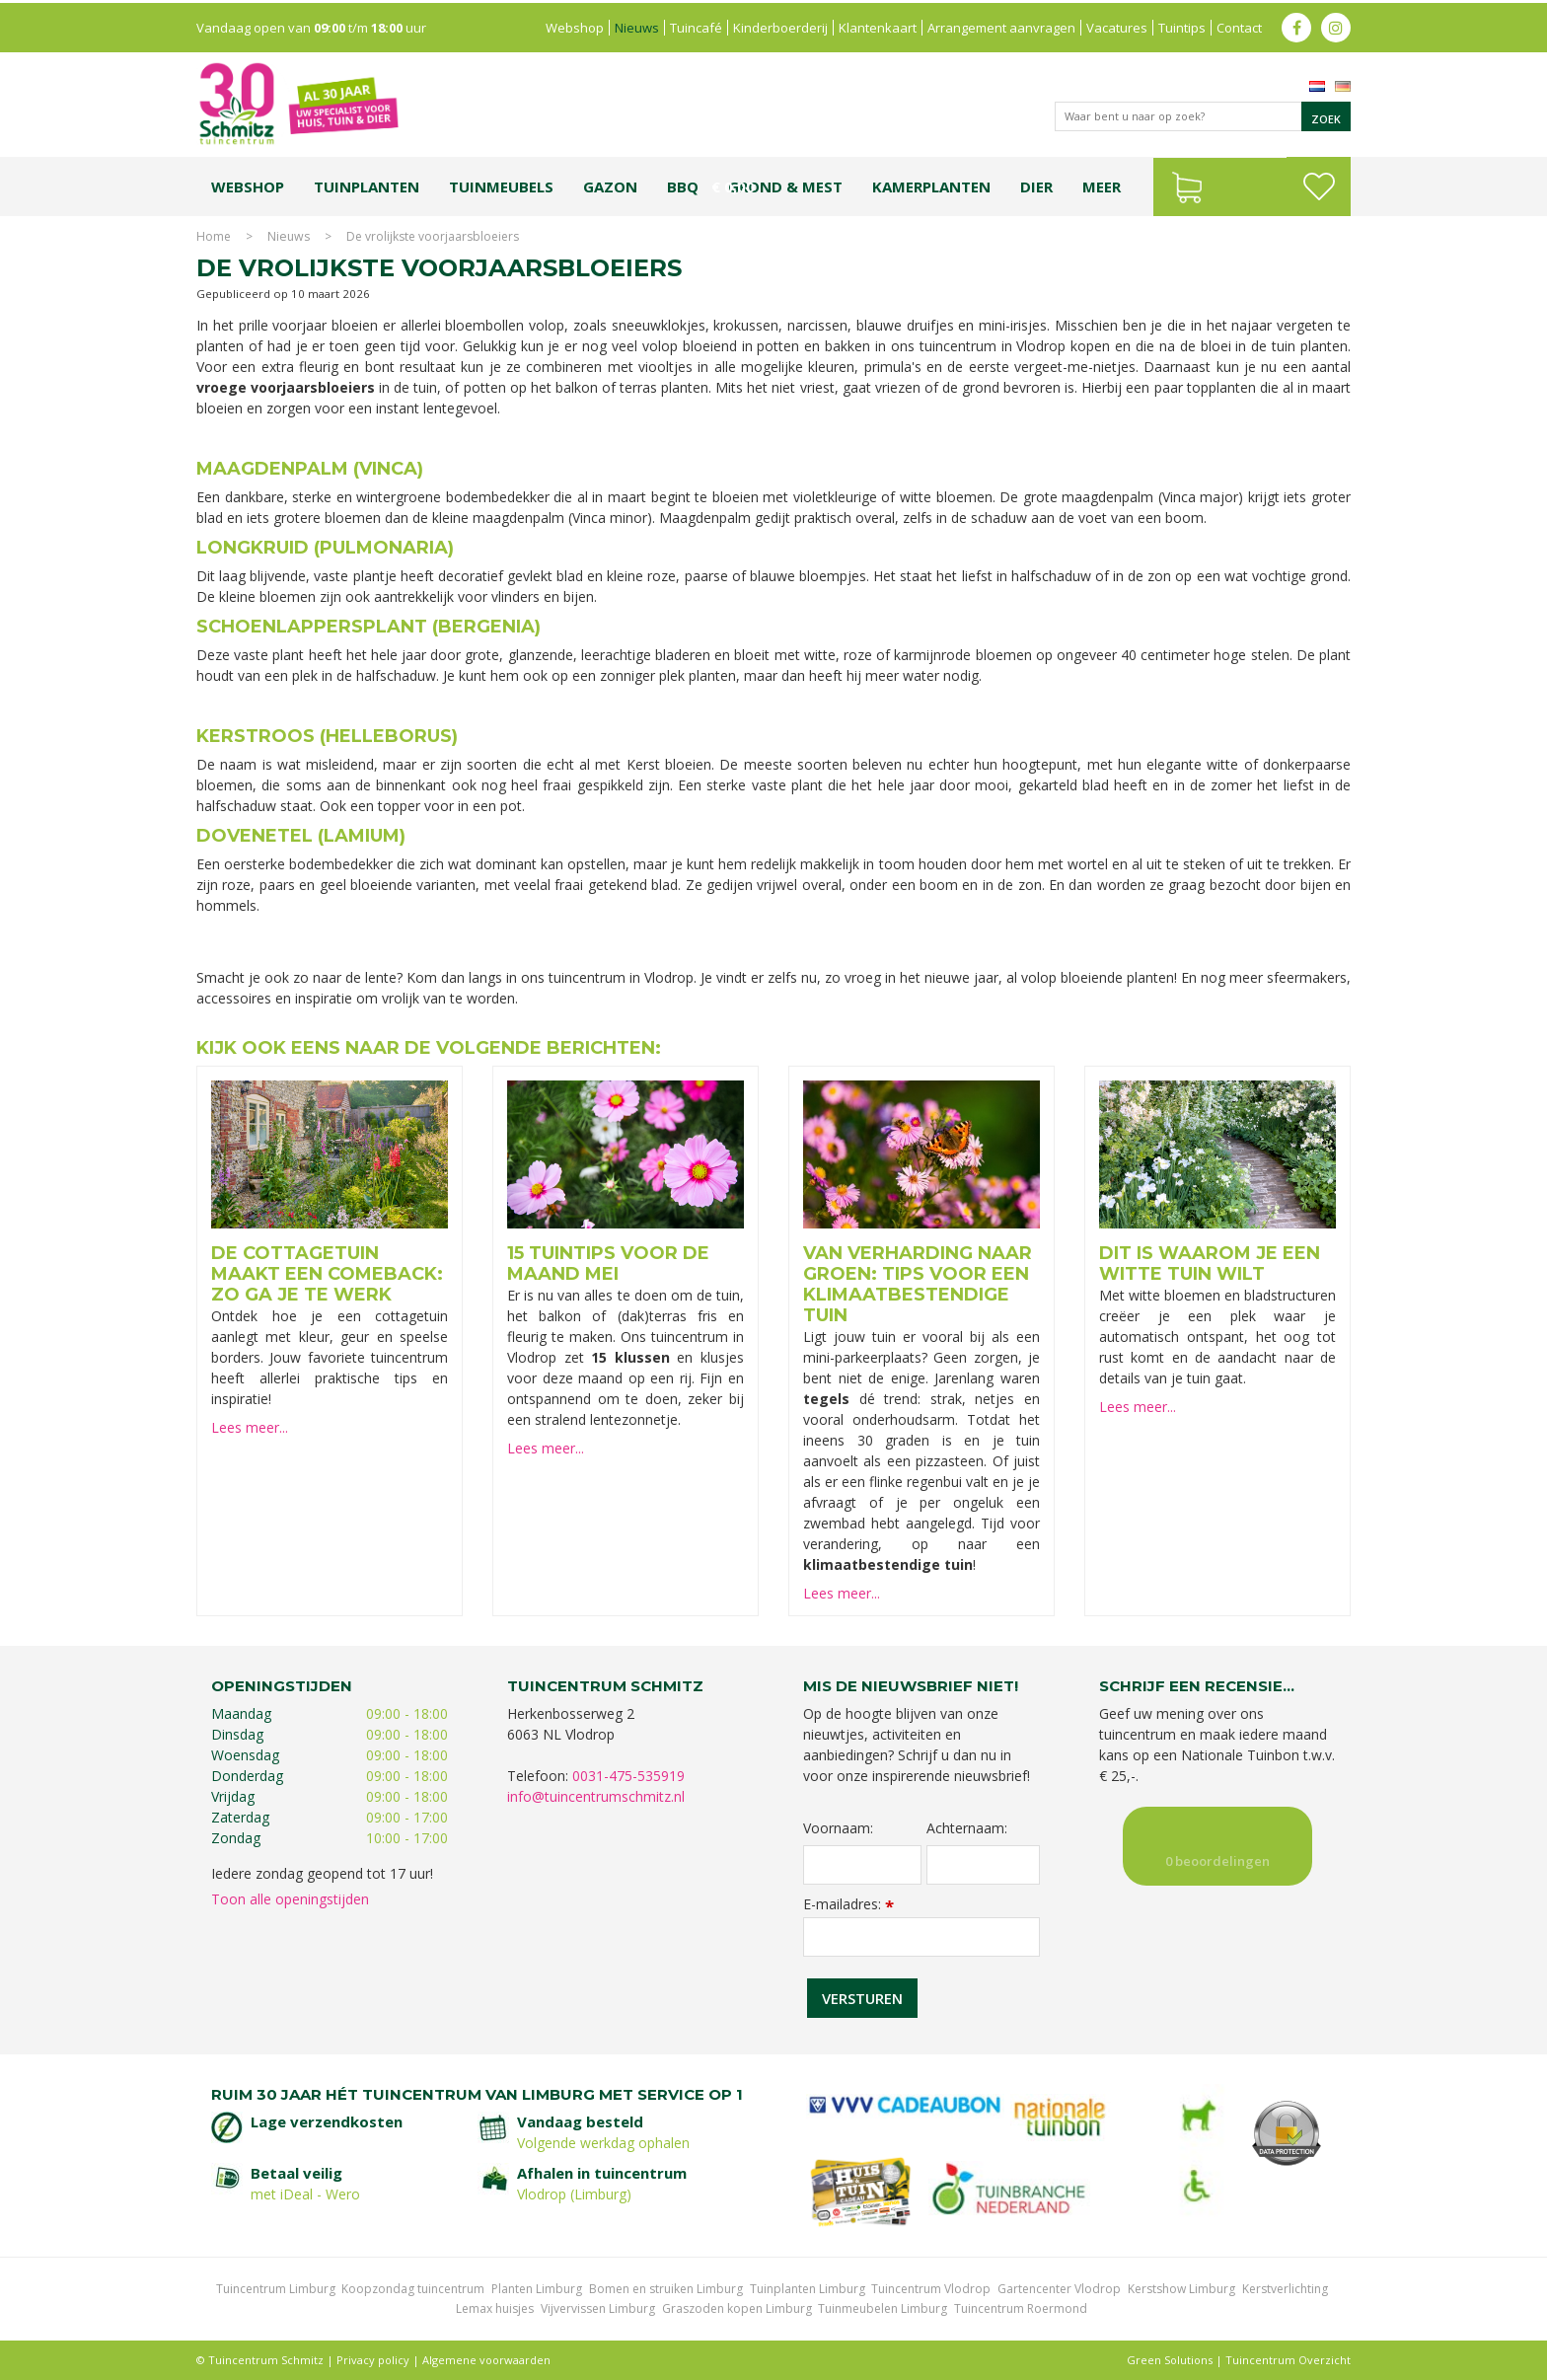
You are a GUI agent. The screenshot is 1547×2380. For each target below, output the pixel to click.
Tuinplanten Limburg (807, 2288)
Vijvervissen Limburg (598, 2308)
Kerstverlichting (1285, 2288)
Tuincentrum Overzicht (1288, 2359)
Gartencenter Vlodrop (1059, 2288)
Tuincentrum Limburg (275, 2288)
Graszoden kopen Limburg (737, 2308)
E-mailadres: (848, 1904)
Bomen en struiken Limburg (666, 2288)
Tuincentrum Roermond (1020, 2308)
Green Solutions (1170, 2359)
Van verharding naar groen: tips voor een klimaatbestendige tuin (917, 1284)
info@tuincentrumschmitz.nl (596, 1796)
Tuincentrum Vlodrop (931, 2288)
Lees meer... (249, 1427)
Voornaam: (838, 1828)
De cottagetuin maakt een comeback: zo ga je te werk (327, 1273)
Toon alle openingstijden (290, 1899)
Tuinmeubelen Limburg (882, 2308)
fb (1296, 24)
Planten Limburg (536, 2288)
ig (1336, 24)
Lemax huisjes (495, 2308)
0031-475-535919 (628, 1775)
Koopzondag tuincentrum (412, 2288)
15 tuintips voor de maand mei (608, 1263)
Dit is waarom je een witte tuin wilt (1209, 1263)
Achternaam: (966, 1828)
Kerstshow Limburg (1181, 2288)
